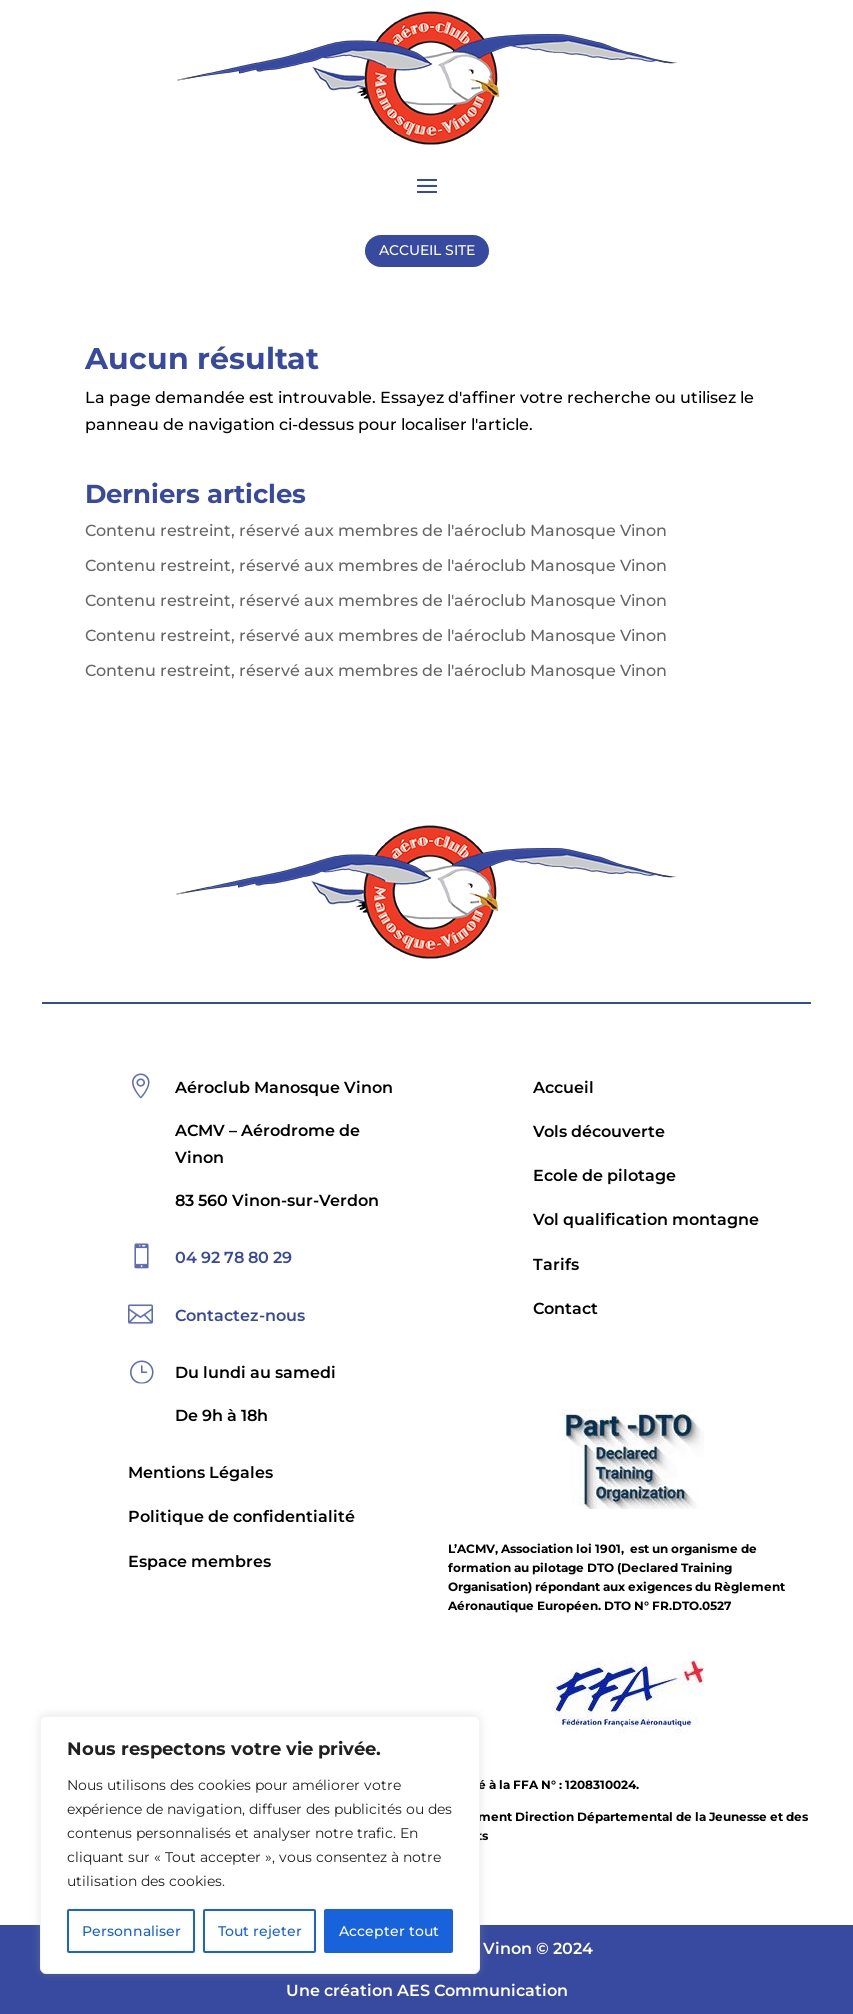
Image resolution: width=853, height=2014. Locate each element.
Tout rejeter (260, 1931)
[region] (260, 1845)
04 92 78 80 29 (233, 1257)
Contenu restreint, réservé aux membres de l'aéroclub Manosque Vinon (376, 530)
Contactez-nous (240, 1315)
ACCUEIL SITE (427, 250)
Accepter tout (389, 1931)
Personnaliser (131, 1931)
